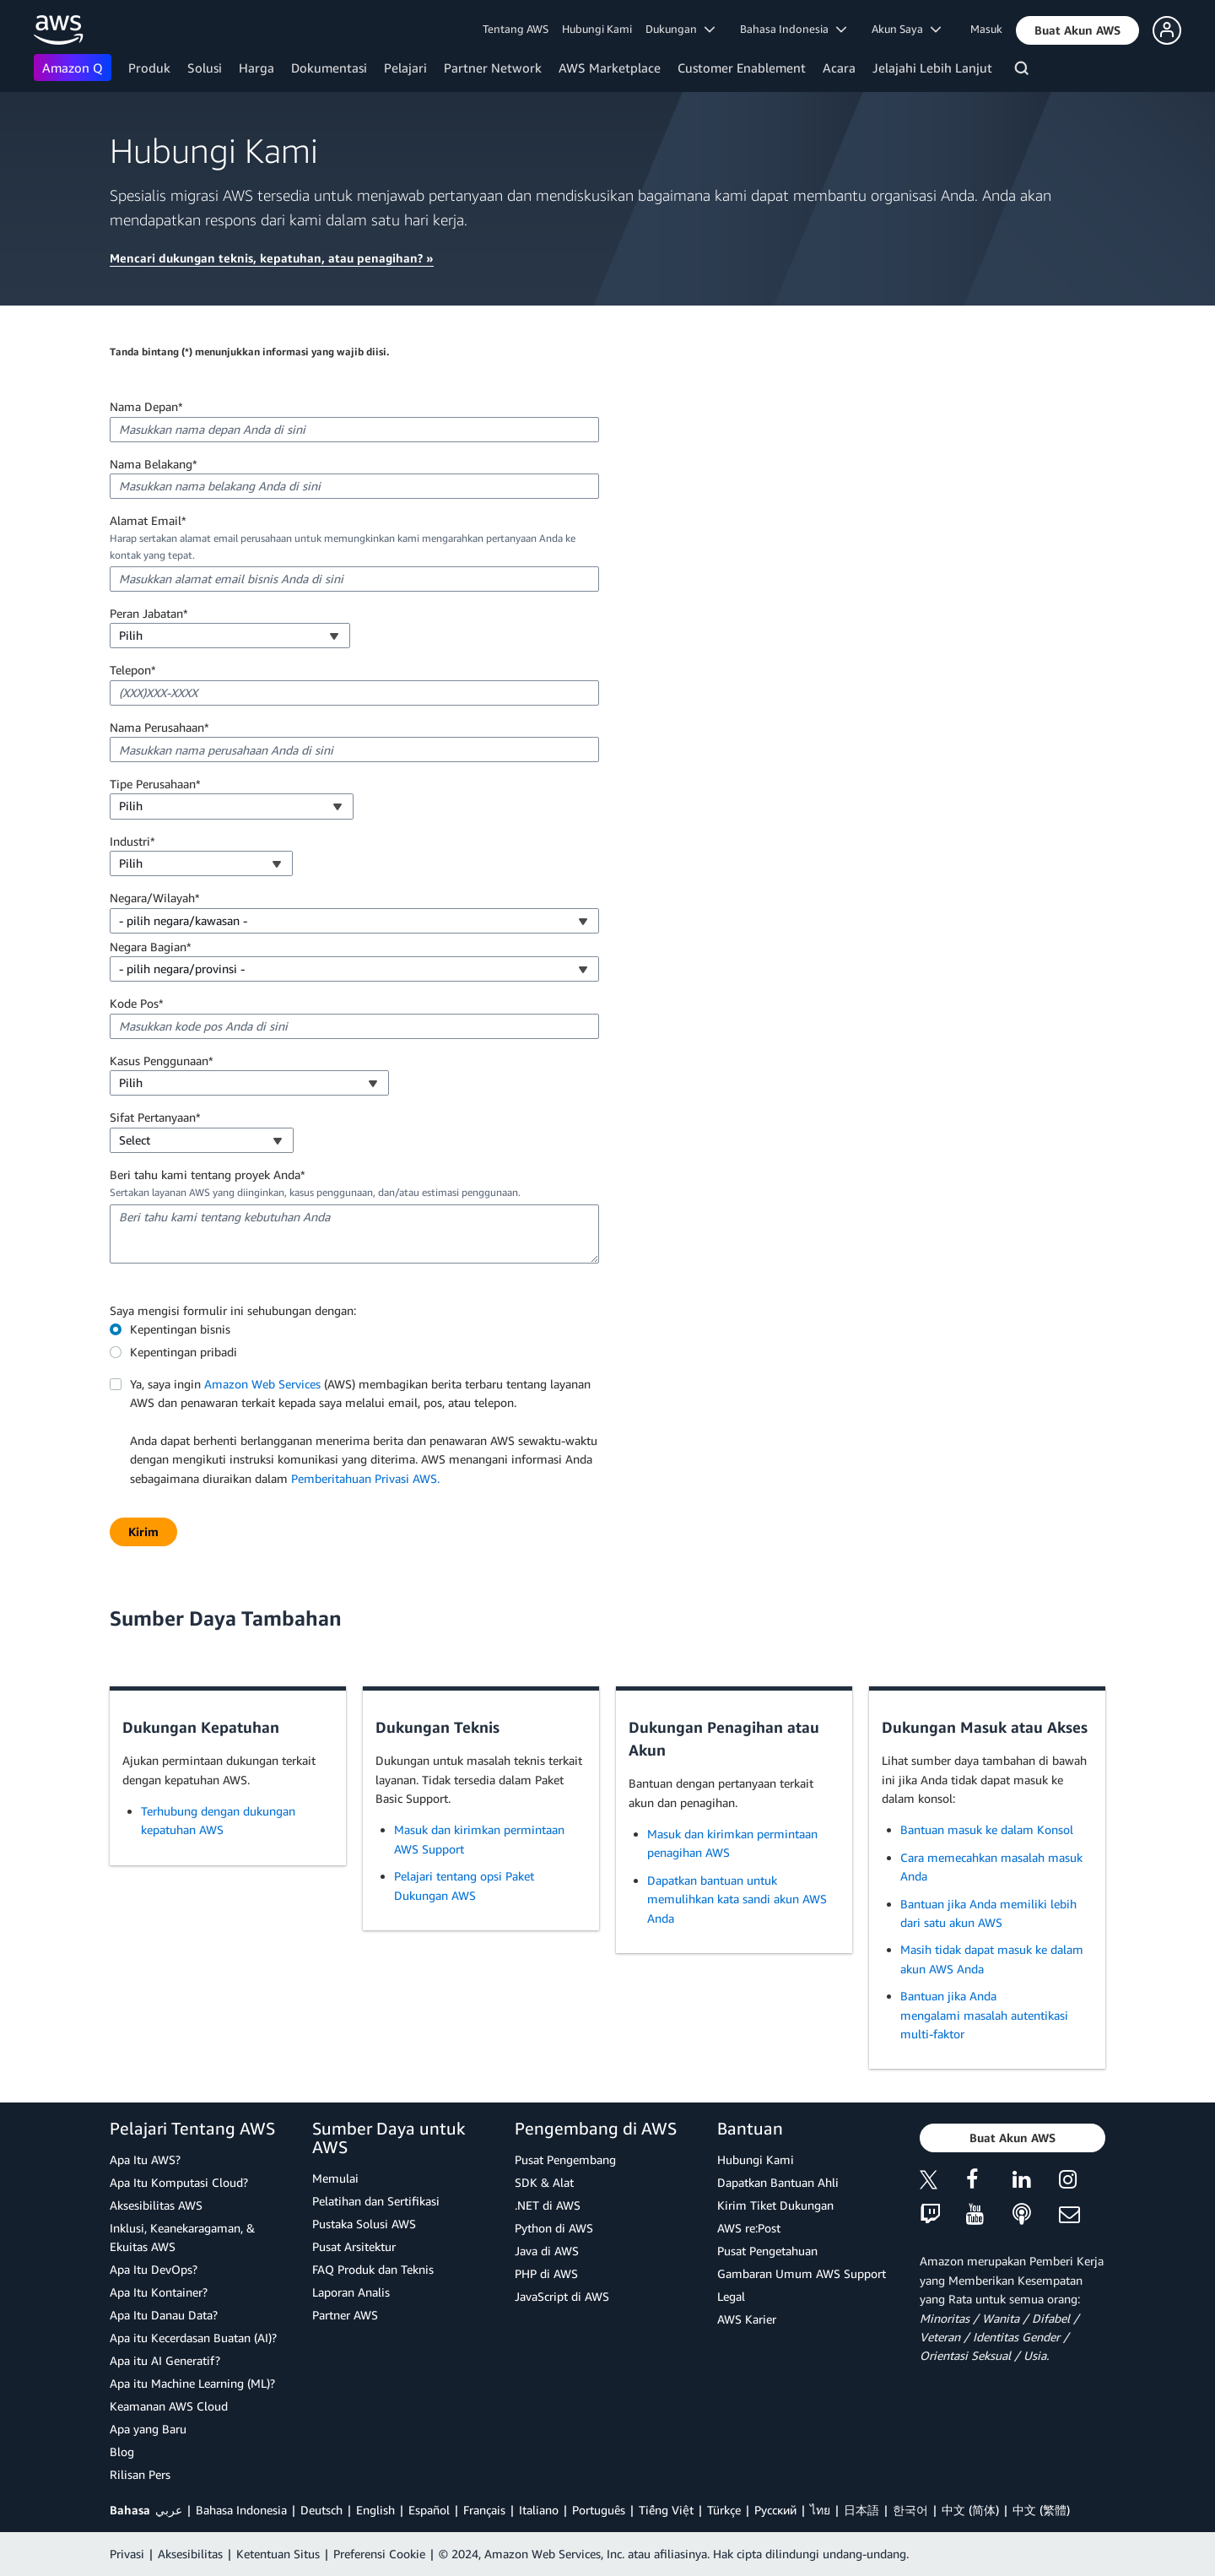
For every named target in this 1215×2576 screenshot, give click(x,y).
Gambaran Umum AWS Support (801, 2273)
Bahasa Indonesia (241, 2510)
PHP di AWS (546, 2273)
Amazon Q (72, 67)
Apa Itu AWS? (145, 2159)
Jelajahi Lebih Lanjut (932, 67)
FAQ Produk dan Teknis (373, 2269)
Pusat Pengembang (565, 2159)
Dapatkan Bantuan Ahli (778, 2182)
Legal (731, 2296)
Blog (122, 2451)
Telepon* (133, 670)
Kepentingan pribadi (183, 1352)
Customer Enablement (742, 67)
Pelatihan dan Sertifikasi (376, 2201)
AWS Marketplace (610, 67)
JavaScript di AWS (562, 2296)
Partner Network (493, 67)
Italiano (539, 2510)
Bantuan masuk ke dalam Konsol (986, 1829)
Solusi (204, 67)
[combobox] (230, 635)
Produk (149, 67)
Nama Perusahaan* (159, 727)
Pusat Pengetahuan (767, 2250)
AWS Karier (746, 2319)
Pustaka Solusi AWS (364, 2223)
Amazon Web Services (262, 1384)
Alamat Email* (148, 520)
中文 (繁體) (1041, 2510)
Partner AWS (345, 2315)
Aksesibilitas (190, 2553)
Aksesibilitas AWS (156, 2205)
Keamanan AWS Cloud (169, 2406)
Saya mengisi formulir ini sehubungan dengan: (233, 1310)
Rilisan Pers (140, 2474)
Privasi (127, 2553)
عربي (168, 2510)
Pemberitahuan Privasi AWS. (365, 1478)
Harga (256, 67)
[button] (1077, 30)
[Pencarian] (1024, 71)
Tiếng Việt (666, 2510)
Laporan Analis (351, 2292)
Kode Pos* (137, 1003)
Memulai (335, 2178)
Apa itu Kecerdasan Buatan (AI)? (193, 2337)
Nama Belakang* (153, 464)
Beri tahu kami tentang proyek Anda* (207, 1174)
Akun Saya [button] (906, 28)
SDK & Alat (544, 2182)
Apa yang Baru (148, 2429)
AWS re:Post (748, 2228)
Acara (839, 67)
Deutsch (321, 2510)
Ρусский (775, 2510)
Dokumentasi (329, 67)
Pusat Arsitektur (354, 2246)
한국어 (910, 2510)
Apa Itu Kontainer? (159, 2292)
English (375, 2510)
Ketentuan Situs (278, 2553)
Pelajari (405, 67)
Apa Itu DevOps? (153, 2269)
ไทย (820, 2510)
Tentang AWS (515, 28)
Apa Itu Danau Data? (164, 2315)
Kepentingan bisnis (180, 1329)
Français (484, 2510)
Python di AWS (554, 2228)
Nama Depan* (146, 406)
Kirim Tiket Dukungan (775, 2205)
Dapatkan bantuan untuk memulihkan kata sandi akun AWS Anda (737, 1899)
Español (429, 2510)
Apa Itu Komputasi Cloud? (179, 2182)
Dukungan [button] (680, 28)
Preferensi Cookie (379, 2553)
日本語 (861, 2510)
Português (598, 2510)
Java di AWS (547, 2250)
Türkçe (724, 2510)
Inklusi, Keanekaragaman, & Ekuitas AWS (182, 2237)
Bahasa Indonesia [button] (793, 28)
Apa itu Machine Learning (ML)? (192, 2383)
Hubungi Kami (597, 28)
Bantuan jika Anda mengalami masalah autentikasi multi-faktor (984, 2015)
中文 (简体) (970, 2510)
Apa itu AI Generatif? (165, 2360)
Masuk (986, 28)
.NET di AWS (547, 2205)
